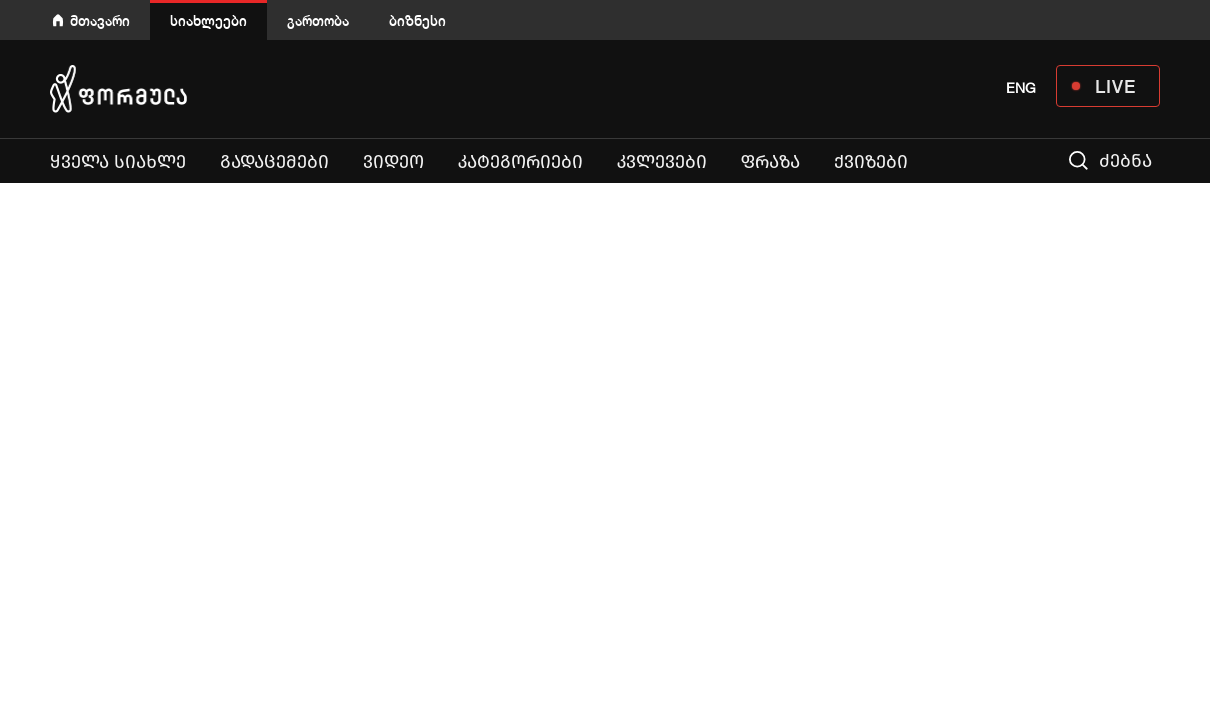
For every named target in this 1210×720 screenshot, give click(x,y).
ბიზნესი (417, 20)
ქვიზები (871, 162)
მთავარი (100, 20)
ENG (1021, 88)
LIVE (1115, 86)
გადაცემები (274, 162)
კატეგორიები (520, 162)
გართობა (318, 20)
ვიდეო (393, 162)
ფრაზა (770, 162)
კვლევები (662, 162)
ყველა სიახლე (118, 162)
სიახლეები (208, 20)
